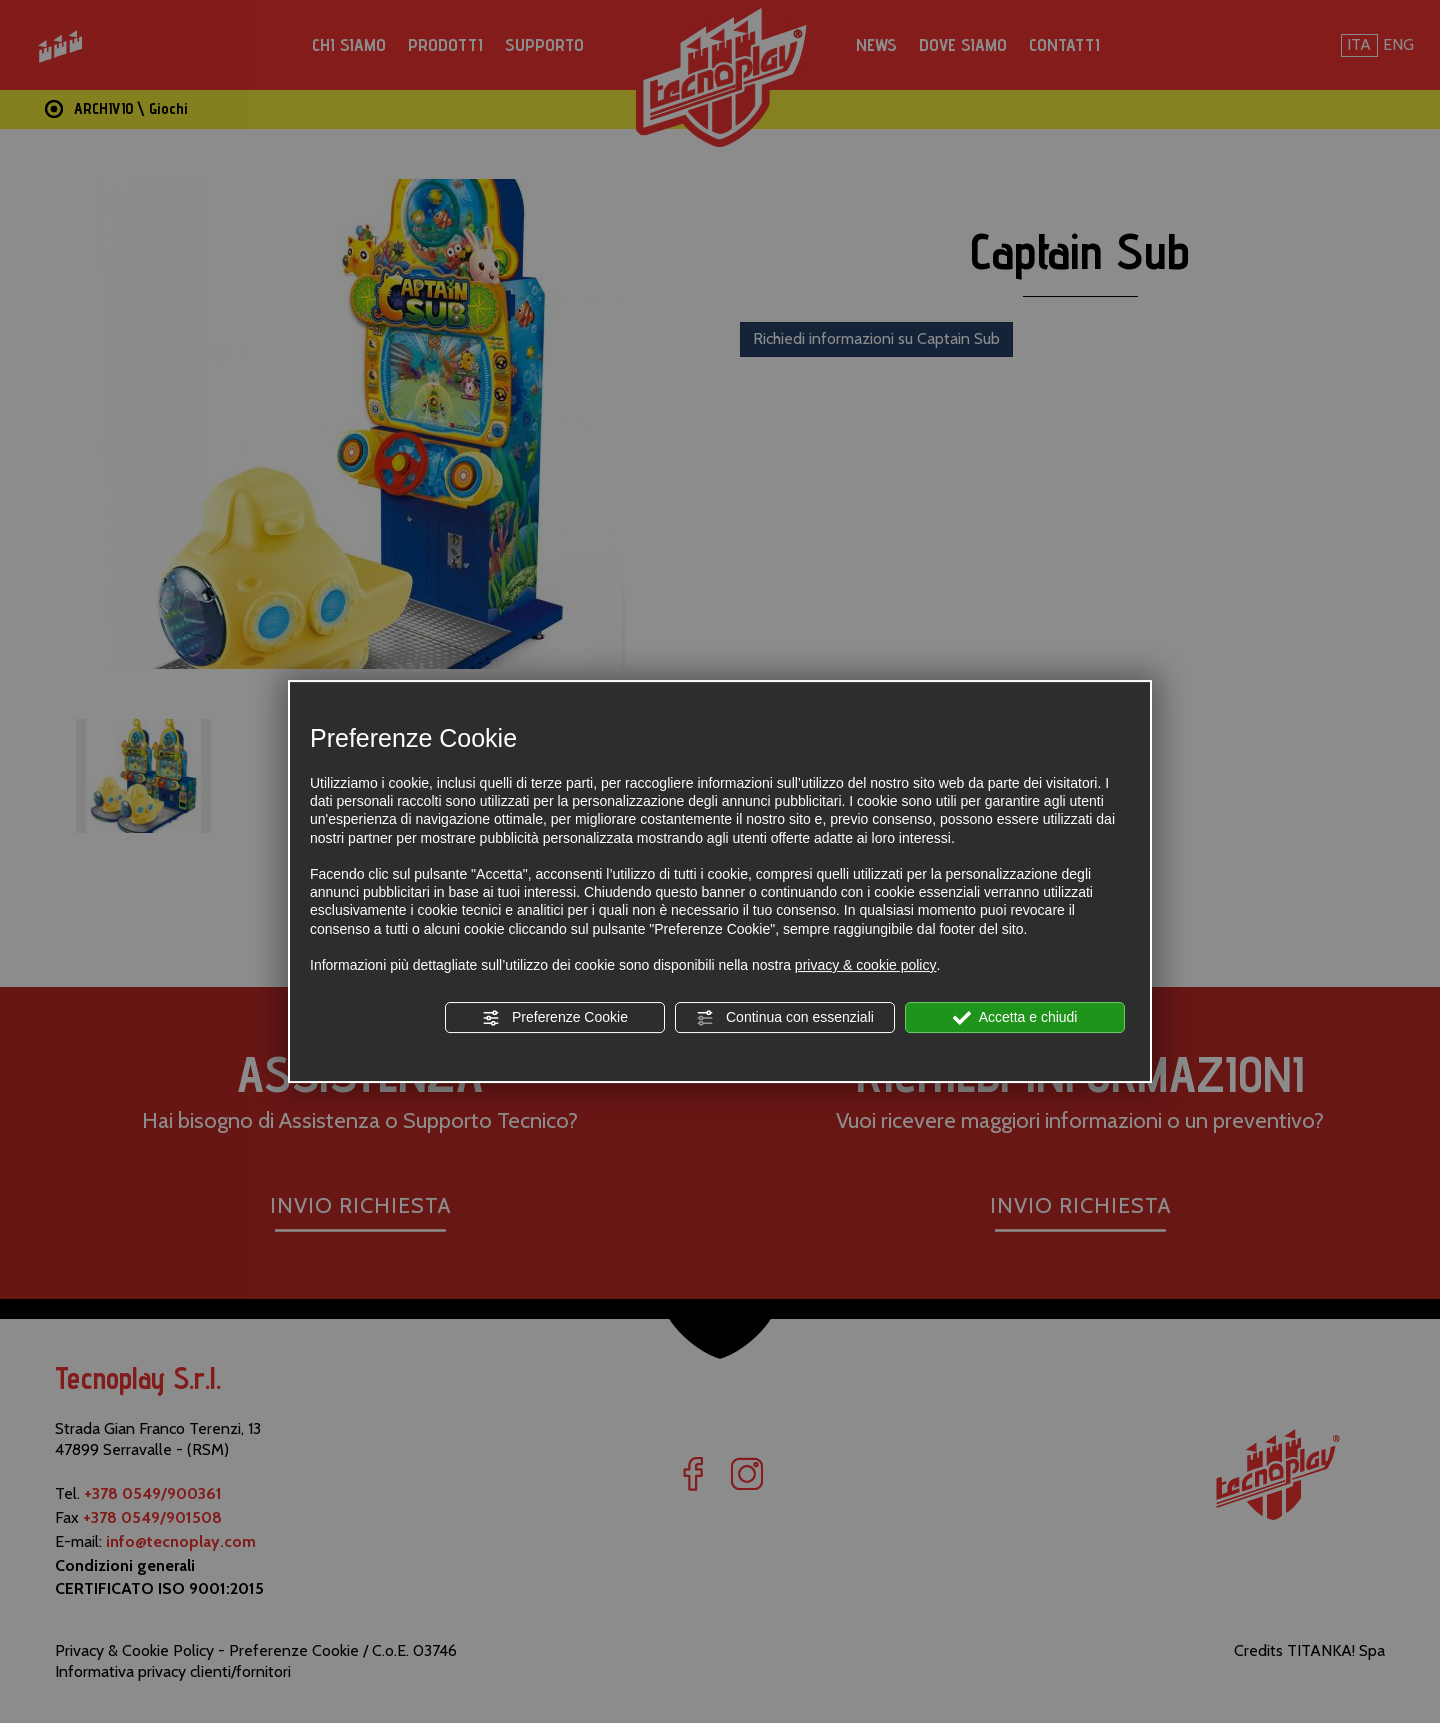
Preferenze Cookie (555, 1018)
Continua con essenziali (785, 1018)
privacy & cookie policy (866, 965)
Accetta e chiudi (1015, 1018)
